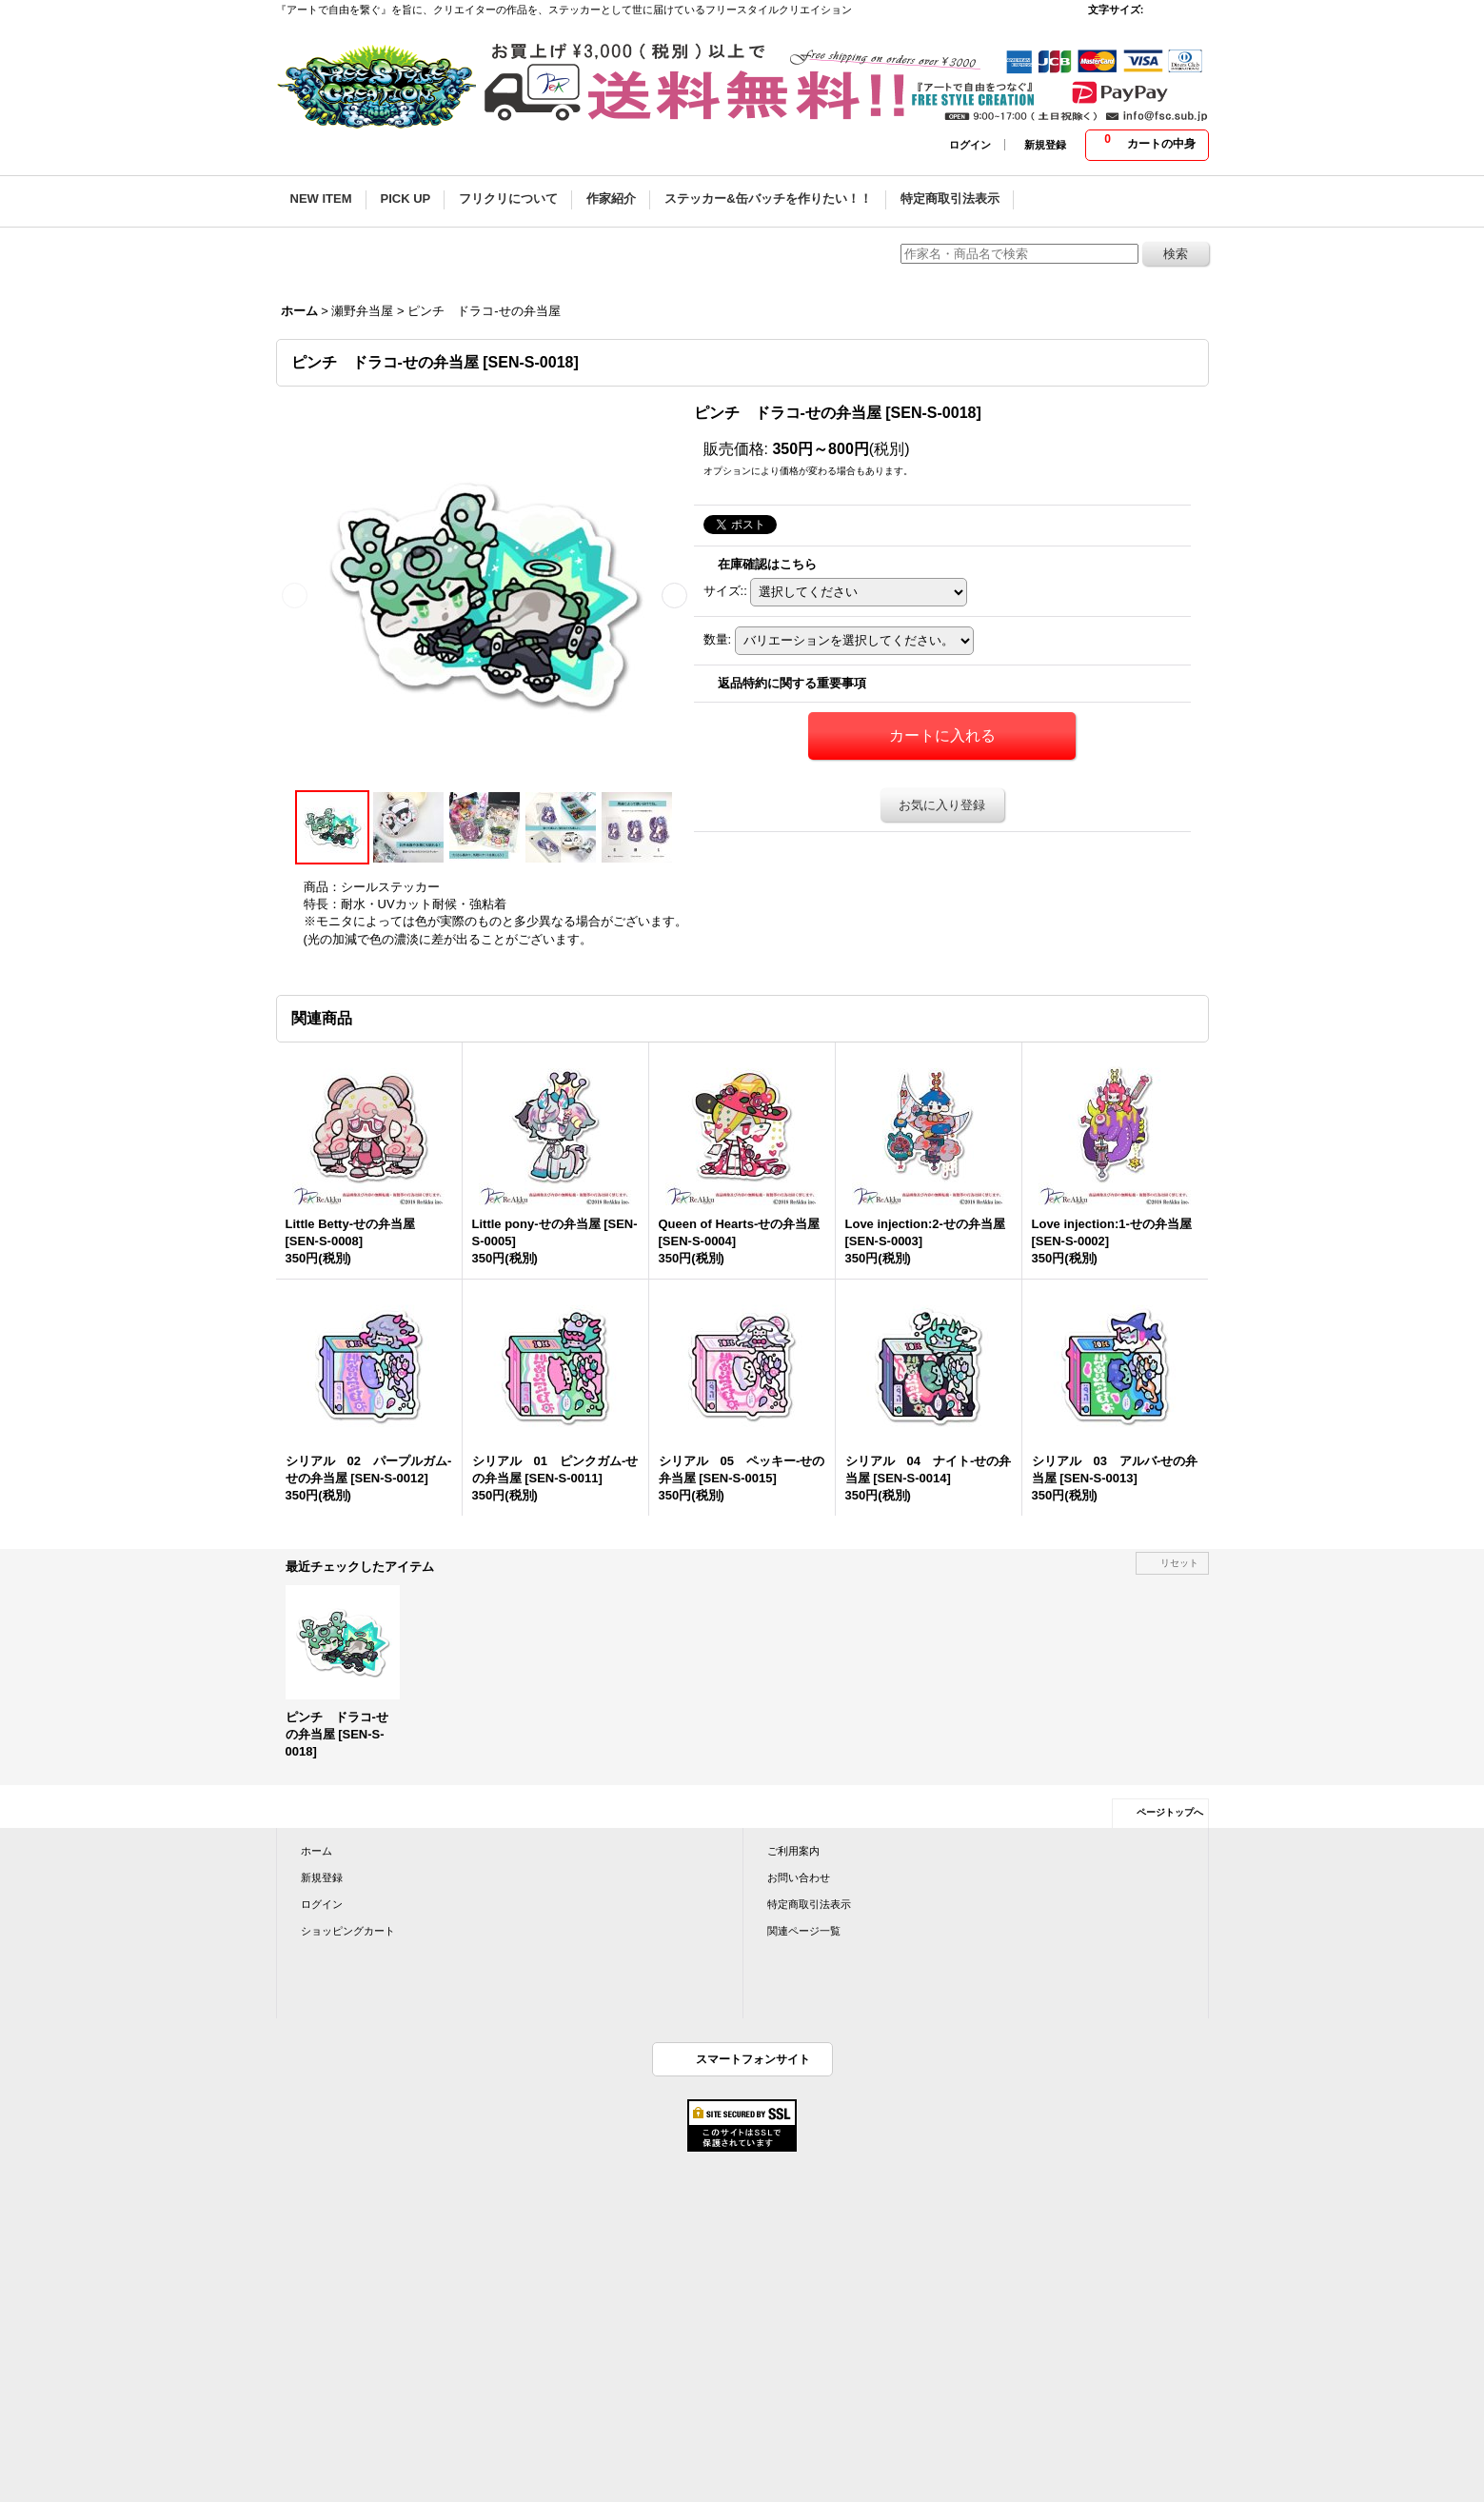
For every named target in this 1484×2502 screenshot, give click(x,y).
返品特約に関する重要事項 (792, 683)
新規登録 (1045, 144)
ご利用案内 (793, 1851)
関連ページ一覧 (804, 1930)
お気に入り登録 (942, 805)
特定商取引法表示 (809, 1904)
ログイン (970, 144)
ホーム (316, 1851)
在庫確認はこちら (767, 564)
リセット (1179, 1563)
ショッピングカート (348, 1930)
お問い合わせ (798, 1877)
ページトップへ (1170, 1812)
